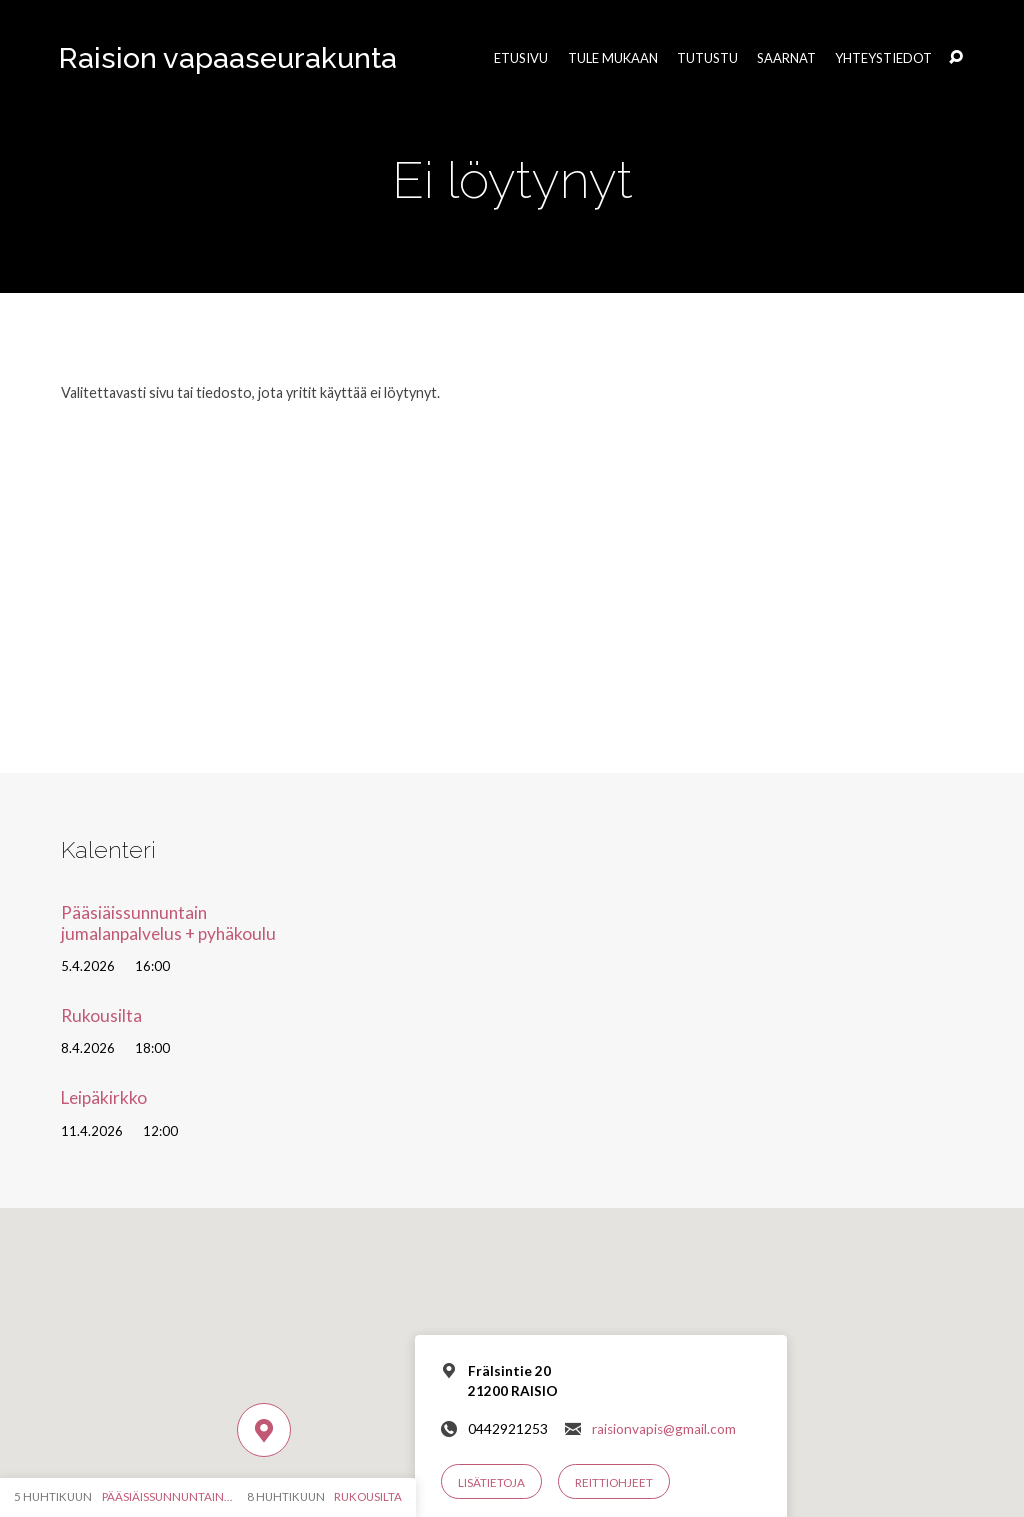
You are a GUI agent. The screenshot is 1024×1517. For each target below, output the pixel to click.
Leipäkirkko (104, 1097)
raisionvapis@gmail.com (664, 1429)
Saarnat (786, 58)
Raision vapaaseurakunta (228, 58)
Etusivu (521, 58)
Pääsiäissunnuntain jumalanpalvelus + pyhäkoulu (168, 923)
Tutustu (707, 58)
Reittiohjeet (614, 1482)
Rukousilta (101, 1015)
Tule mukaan (613, 58)
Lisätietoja (491, 1482)
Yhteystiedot (883, 58)
